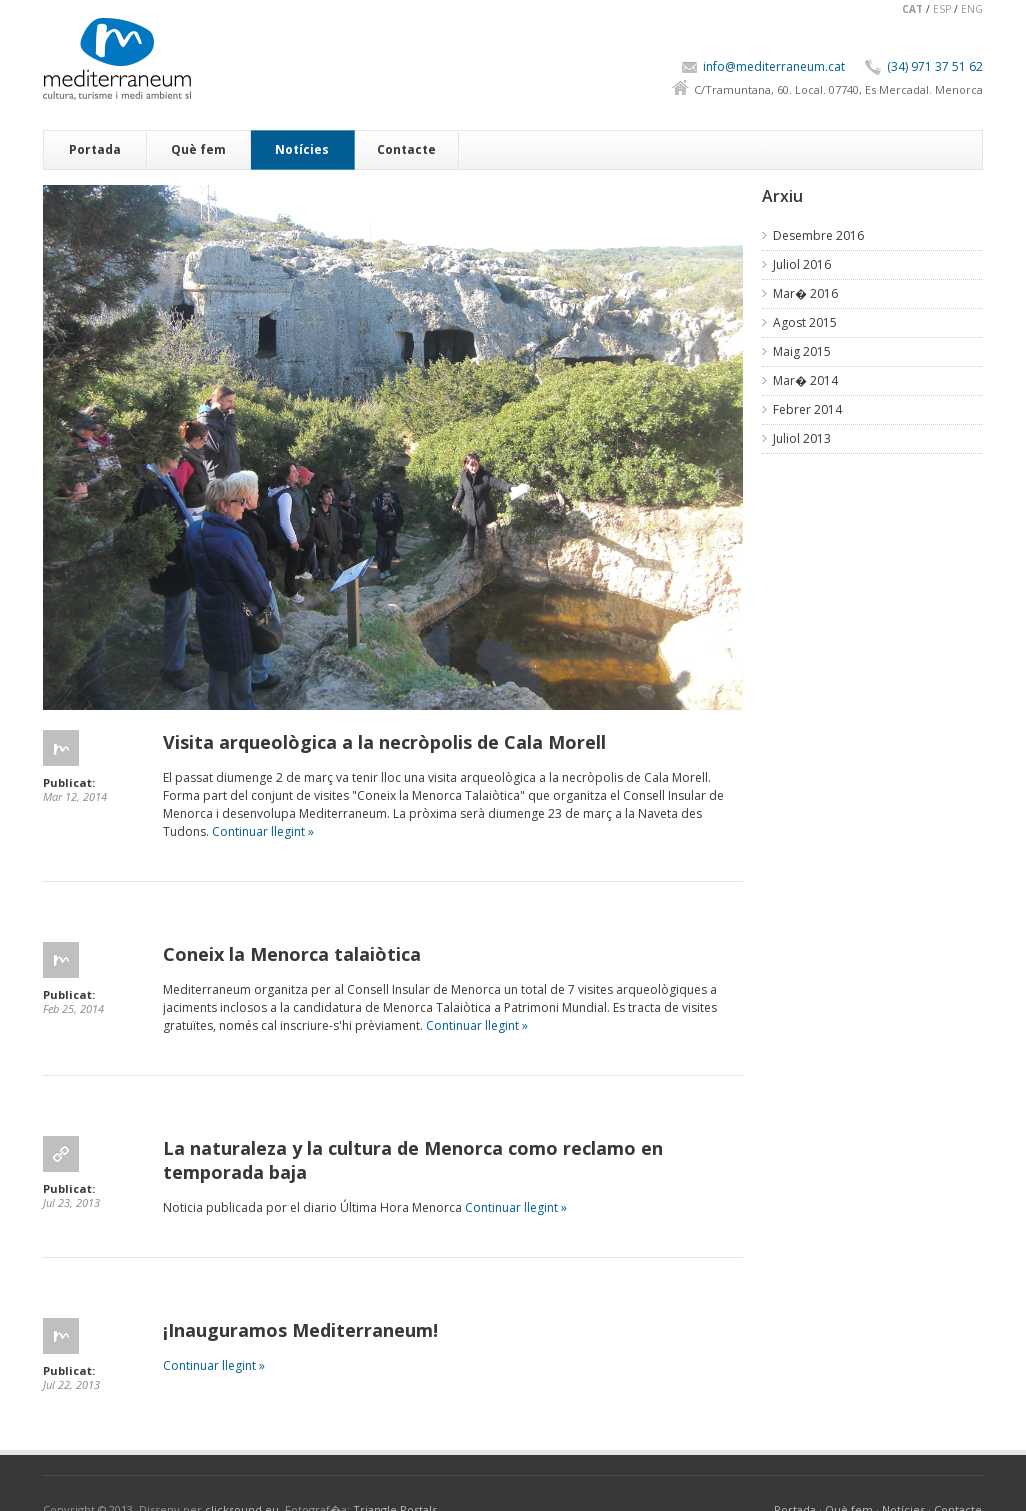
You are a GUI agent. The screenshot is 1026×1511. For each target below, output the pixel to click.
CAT (912, 9)
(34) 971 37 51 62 (935, 66)
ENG (972, 9)
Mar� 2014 (805, 380)
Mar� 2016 (805, 293)
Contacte (406, 149)
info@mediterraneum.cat (774, 66)
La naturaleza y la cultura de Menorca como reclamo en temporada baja (413, 1160)
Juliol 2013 (802, 438)
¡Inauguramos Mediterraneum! (300, 1330)
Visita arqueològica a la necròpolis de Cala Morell (384, 742)
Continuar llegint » (263, 831)
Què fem (198, 149)
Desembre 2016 (818, 235)
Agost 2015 (805, 322)
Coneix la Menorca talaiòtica (292, 954)
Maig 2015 (802, 351)
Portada (95, 149)
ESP (942, 9)
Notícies (302, 149)
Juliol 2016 (802, 264)
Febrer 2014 (807, 409)
